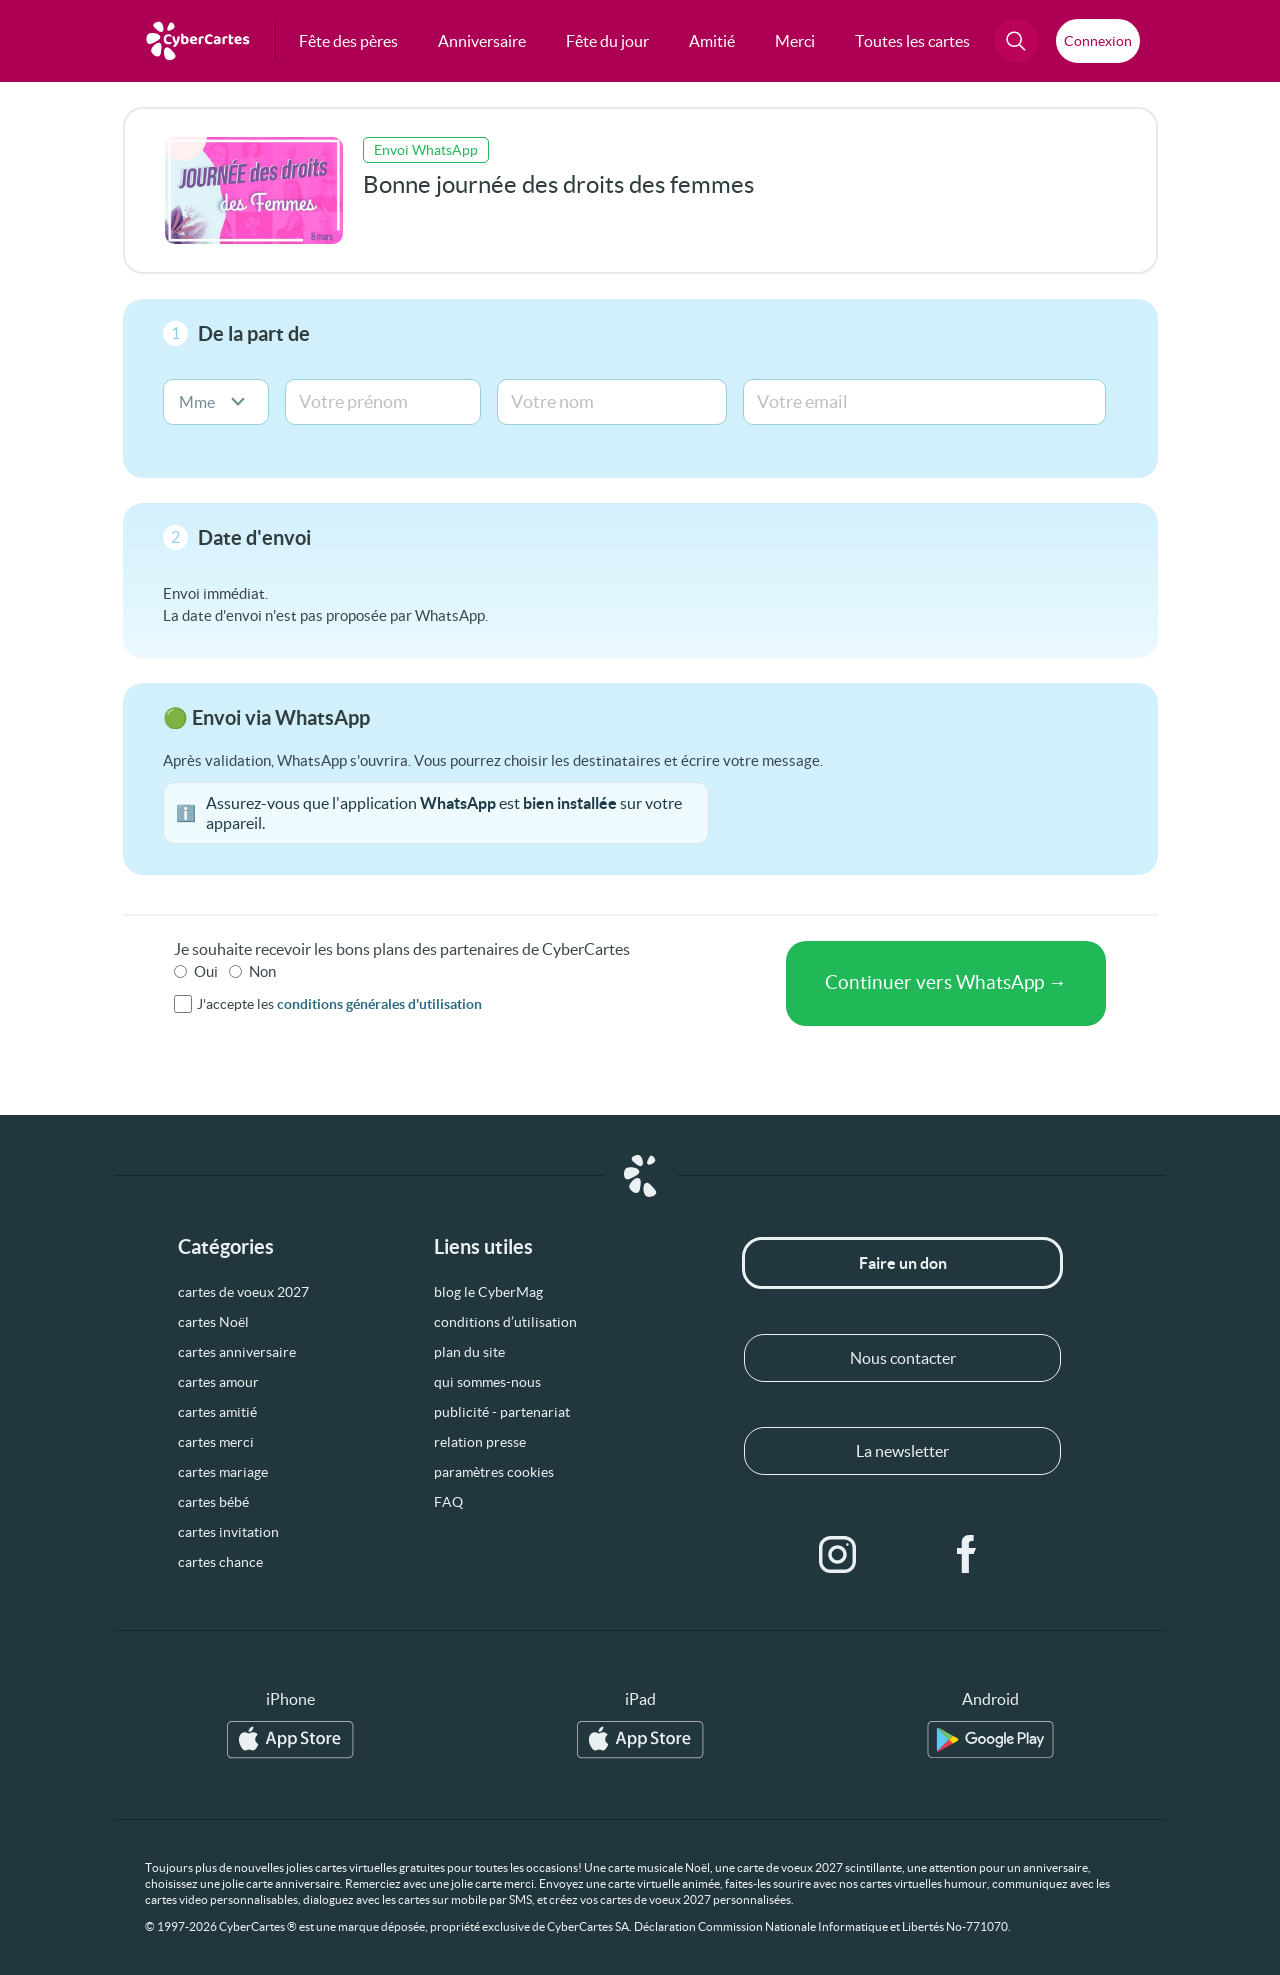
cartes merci (216, 1442)
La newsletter (902, 1451)
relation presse (480, 1442)
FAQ (448, 1502)
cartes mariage (223, 1472)
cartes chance (220, 1562)
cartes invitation (228, 1532)
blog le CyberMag (488, 1292)
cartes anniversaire (237, 1352)
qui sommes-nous (487, 1382)
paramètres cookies (494, 1472)
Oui (206, 971)
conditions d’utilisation (505, 1322)
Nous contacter (903, 1358)
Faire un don (903, 1263)
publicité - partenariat (502, 1412)
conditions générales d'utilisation (379, 1004)
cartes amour (218, 1382)
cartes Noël (213, 1322)
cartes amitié (217, 1412)
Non (262, 971)
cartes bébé (213, 1502)
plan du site (469, 1352)
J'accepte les (339, 1004)
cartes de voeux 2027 (243, 1292)
